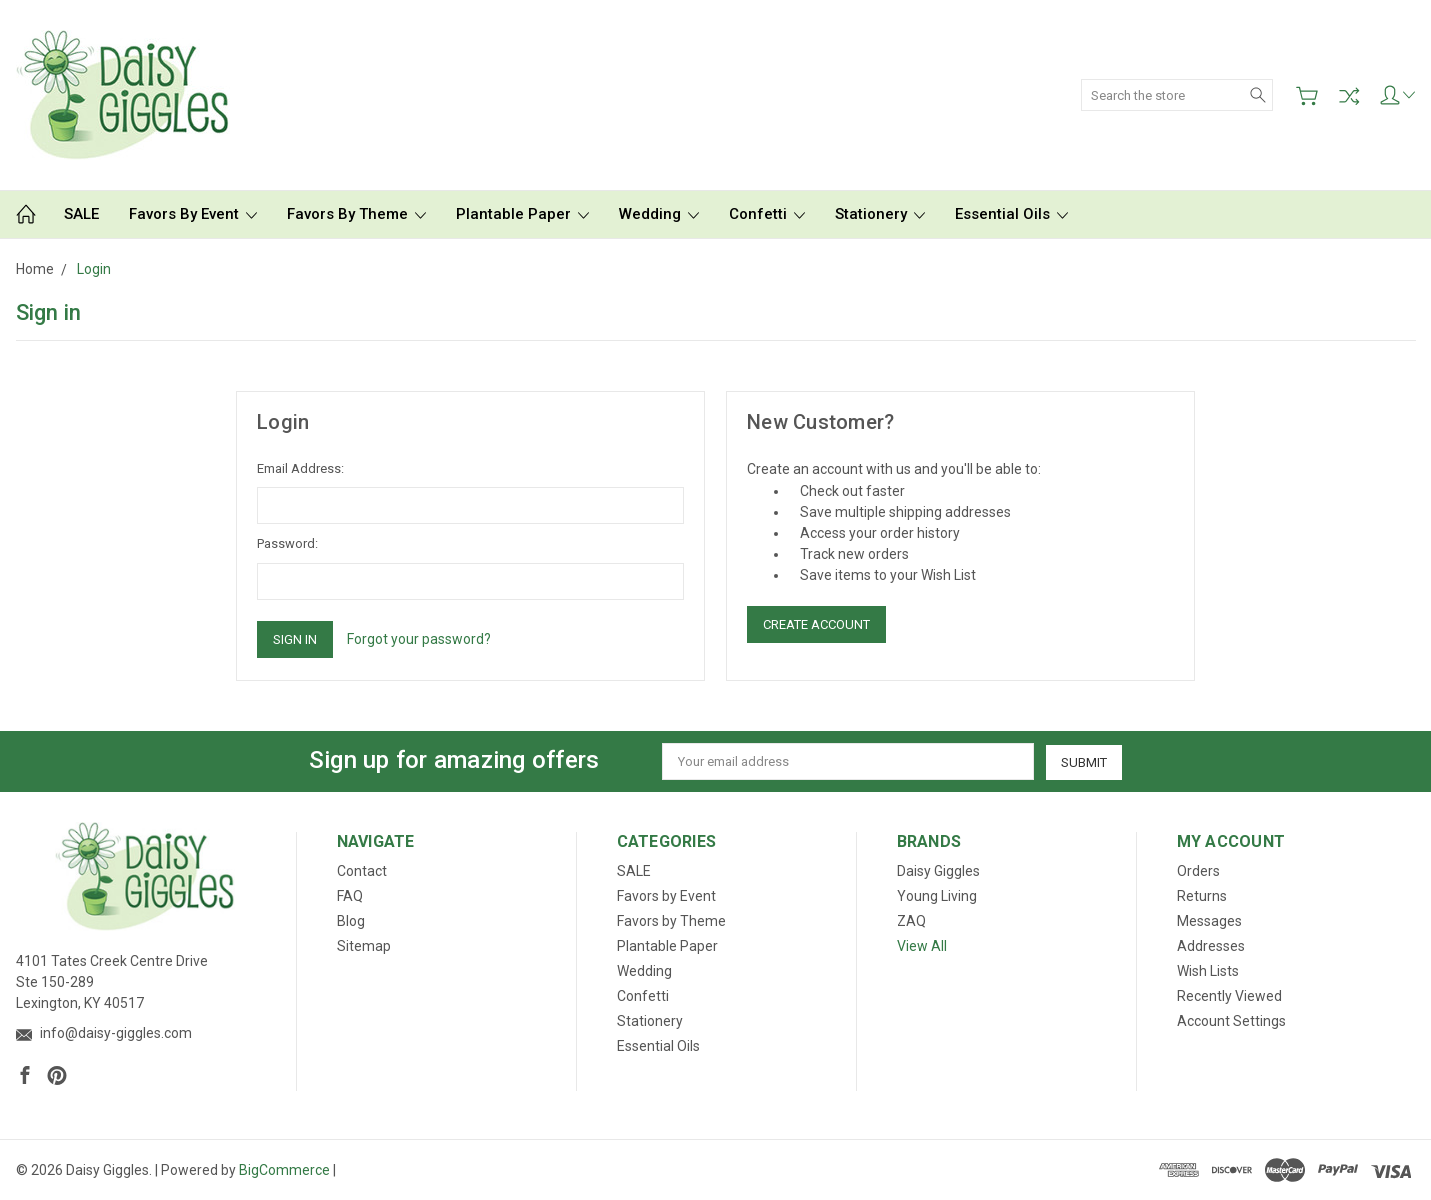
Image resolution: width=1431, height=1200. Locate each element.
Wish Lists (1208, 971)
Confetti (767, 214)
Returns (1202, 896)
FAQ (350, 896)
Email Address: (300, 468)
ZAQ (911, 921)
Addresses (1211, 946)
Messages (1209, 921)
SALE (81, 214)
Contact (362, 871)
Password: (287, 543)
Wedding (659, 214)
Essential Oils (1011, 214)
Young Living (937, 896)
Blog (351, 921)
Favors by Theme (356, 214)
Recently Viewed (1229, 996)
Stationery (880, 214)
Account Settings (1231, 1021)
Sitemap (364, 946)
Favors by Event (193, 214)
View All (922, 946)
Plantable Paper (522, 214)
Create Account (816, 624)
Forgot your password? (419, 639)
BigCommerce (284, 1170)
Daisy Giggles (938, 871)
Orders (1198, 871)
